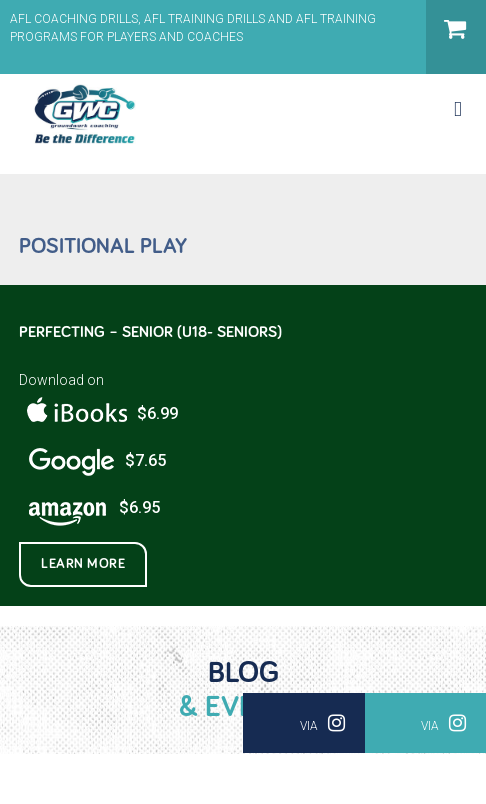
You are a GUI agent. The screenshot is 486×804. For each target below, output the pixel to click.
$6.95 (89, 508)
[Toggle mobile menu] (458, 109)
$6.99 (98, 414)
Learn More (83, 564)
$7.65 (92, 461)
